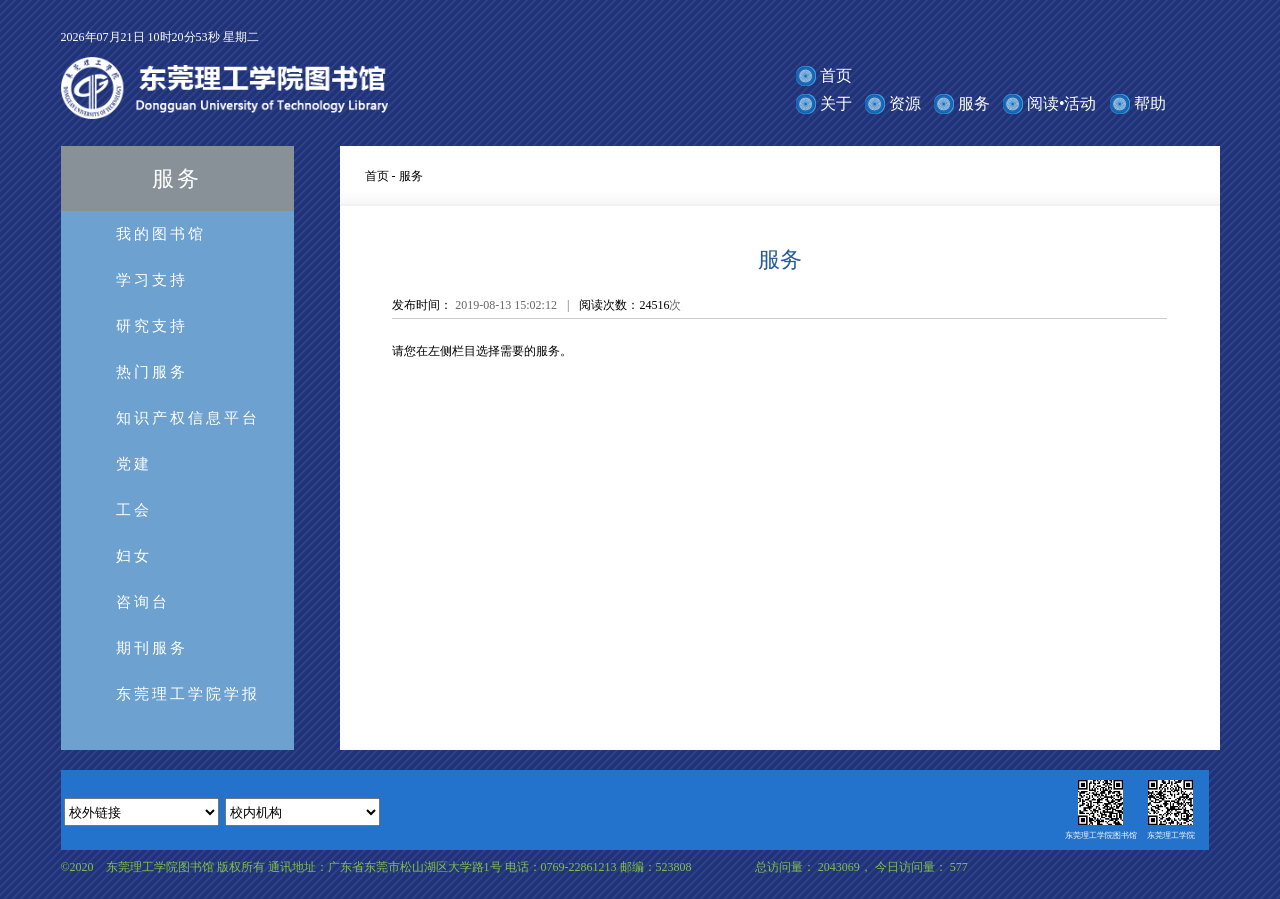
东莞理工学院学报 (188, 693)
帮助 (1150, 103)
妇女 (134, 555)
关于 (836, 103)
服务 (974, 103)
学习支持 (152, 279)
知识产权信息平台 (188, 417)
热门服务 (152, 371)
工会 (134, 509)
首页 (836, 75)
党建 (134, 463)
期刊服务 (152, 647)
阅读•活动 (1062, 103)
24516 (654, 305)
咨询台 (143, 601)
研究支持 (152, 325)
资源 (905, 103)
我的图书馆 (161, 233)
